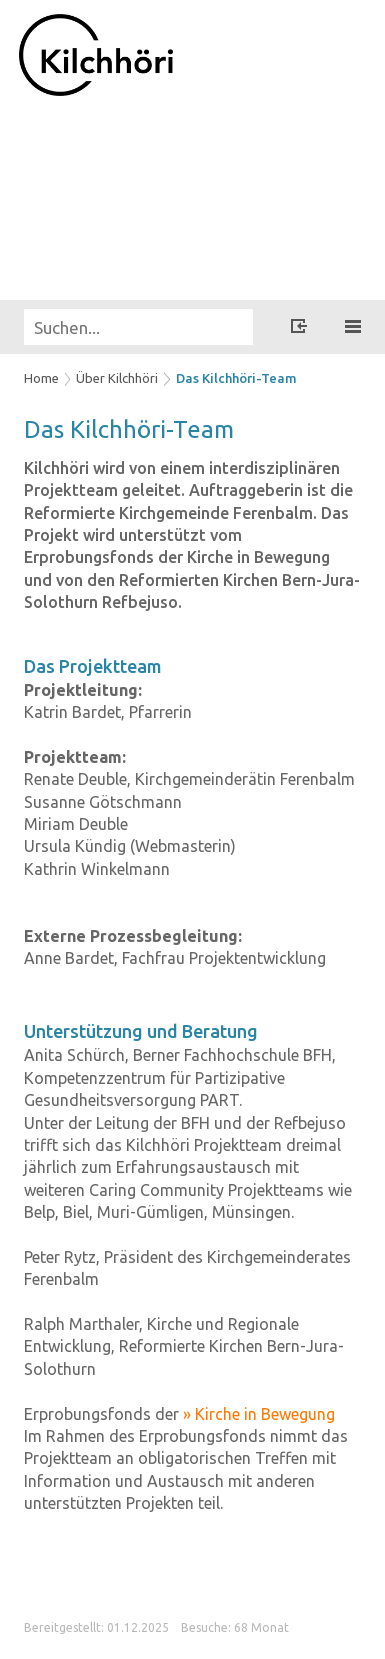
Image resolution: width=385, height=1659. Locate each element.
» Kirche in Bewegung (259, 1414)
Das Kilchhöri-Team (236, 378)
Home (41, 378)
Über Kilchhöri (117, 378)
